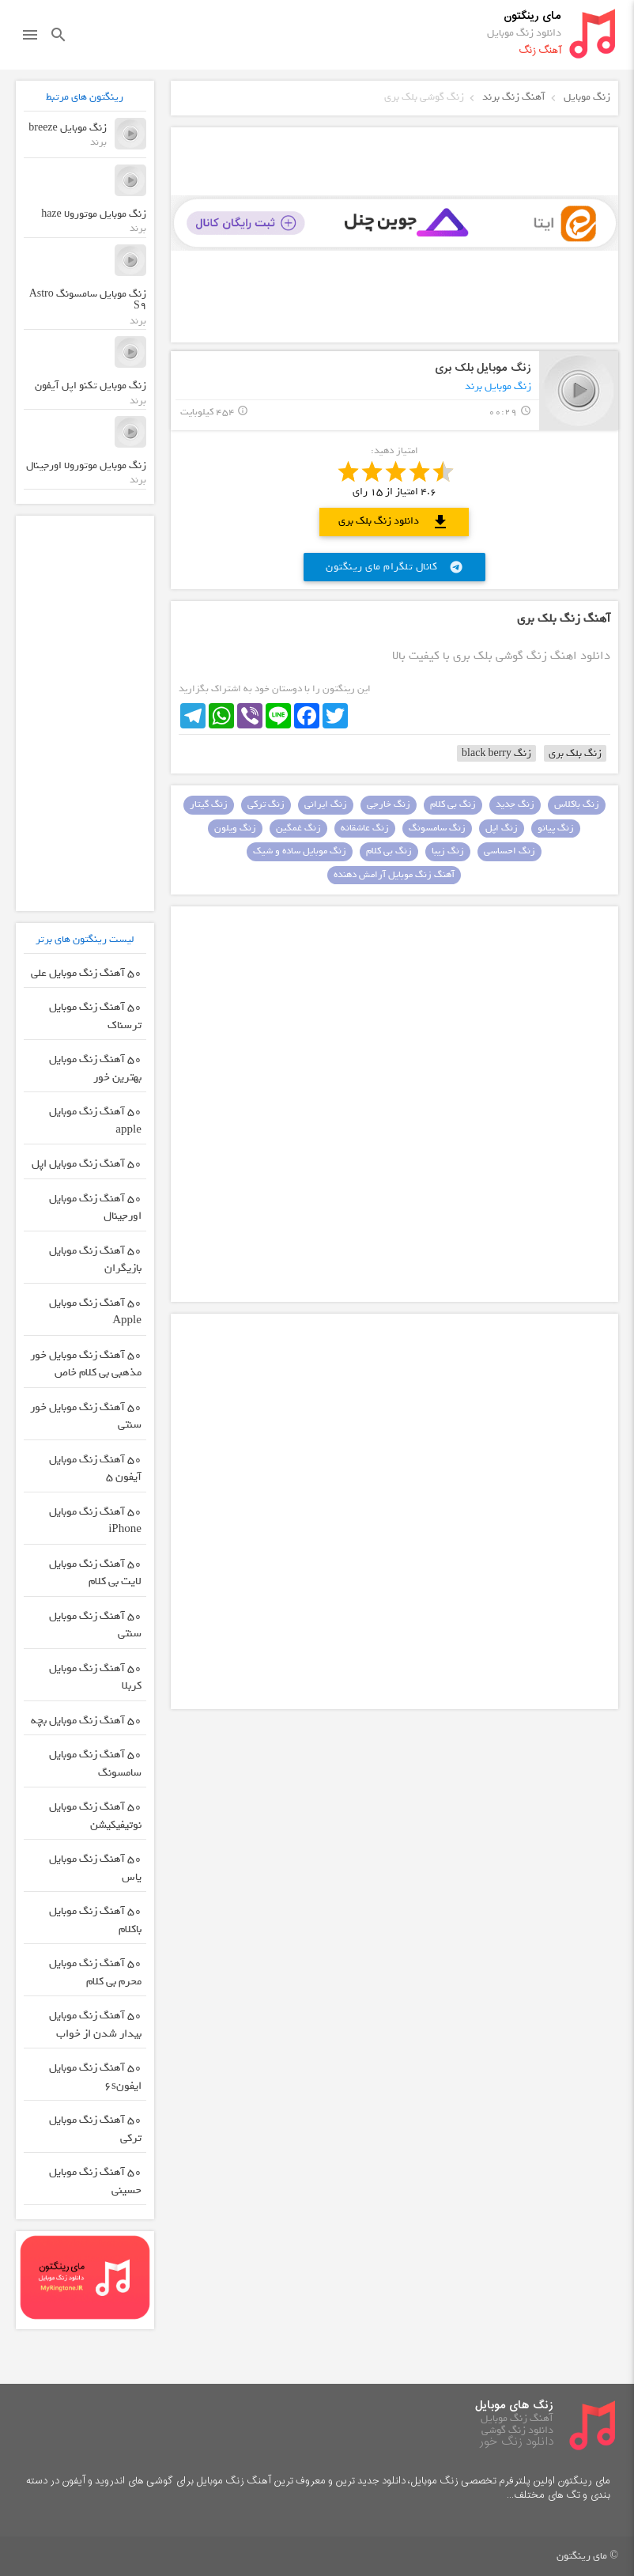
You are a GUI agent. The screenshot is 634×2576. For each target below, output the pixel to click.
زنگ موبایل (587, 97)
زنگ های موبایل (514, 2405)
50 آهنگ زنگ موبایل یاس (95, 1868)
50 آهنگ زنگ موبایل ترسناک (95, 1016)
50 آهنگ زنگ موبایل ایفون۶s (95, 2077)
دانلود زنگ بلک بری (394, 522)
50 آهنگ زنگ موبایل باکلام (95, 1920)
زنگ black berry (496, 753)
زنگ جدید (515, 804)
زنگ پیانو (556, 828)
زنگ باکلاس (576, 804)
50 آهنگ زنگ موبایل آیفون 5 (95, 1469)
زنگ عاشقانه (365, 828)
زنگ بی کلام (453, 804)
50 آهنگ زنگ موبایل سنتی (95, 1625)
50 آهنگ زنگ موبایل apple (95, 1121)
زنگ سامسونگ (437, 828)
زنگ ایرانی (325, 804)
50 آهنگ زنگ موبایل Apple (95, 1312)
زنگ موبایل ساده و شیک (299, 851)
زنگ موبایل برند (498, 386)
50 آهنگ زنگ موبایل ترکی (95, 2129)
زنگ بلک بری (575, 753)
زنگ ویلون (235, 828)
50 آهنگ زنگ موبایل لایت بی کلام (95, 1573)
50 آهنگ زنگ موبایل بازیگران (95, 1260)
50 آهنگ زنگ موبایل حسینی (95, 2181)
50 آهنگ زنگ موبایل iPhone (95, 1521)
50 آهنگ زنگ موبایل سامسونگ (95, 1764)
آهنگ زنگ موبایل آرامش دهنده (394, 875)
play (579, 390)
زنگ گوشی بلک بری (424, 97)
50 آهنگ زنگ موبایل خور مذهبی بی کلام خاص (86, 1364)
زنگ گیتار (209, 804)
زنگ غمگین (298, 828)
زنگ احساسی (509, 851)
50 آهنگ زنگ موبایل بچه (86, 1721)
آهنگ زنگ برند (513, 97)
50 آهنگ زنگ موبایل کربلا (95, 1677)
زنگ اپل (501, 828)
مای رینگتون (532, 16)
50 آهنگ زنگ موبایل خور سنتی (86, 1416)
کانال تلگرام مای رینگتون (394, 567)
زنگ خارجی (388, 804)
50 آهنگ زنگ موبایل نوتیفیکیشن (95, 1816)
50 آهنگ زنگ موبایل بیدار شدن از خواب (95, 2025)
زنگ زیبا (448, 851)
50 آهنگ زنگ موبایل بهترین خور (95, 1068)
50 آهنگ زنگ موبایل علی (86, 973)
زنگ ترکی (266, 804)
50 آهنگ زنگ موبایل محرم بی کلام (95, 1972)
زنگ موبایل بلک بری (483, 368)
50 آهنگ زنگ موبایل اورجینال (95, 1208)
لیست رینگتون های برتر (85, 939)
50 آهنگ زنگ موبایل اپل (87, 1164)
